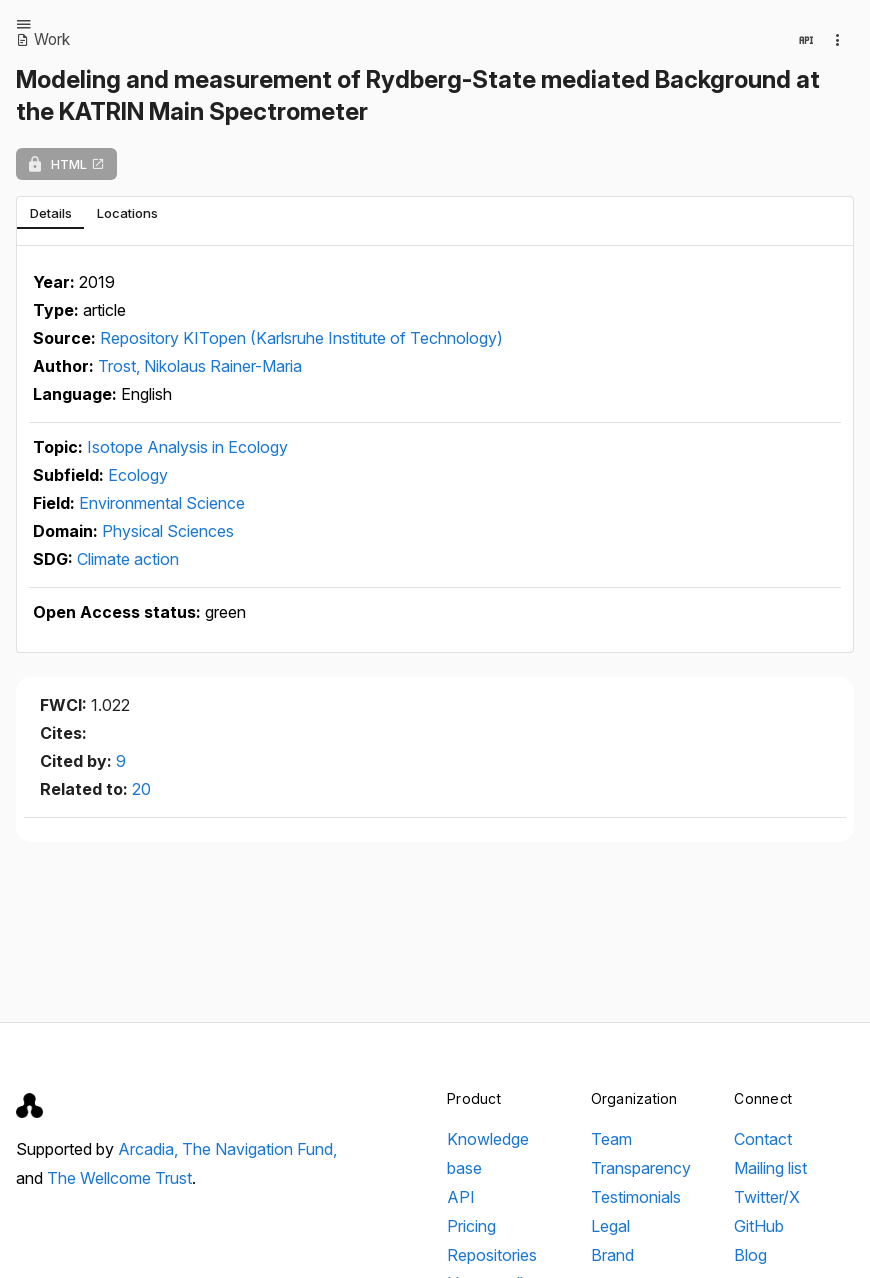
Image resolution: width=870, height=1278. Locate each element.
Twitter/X (767, 1197)
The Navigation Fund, (259, 1149)
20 (141, 789)
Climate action (128, 559)
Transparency (641, 1168)
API (461, 1197)
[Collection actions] (838, 40)
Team (611, 1139)
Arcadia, (150, 1149)
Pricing (471, 1226)
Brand (612, 1255)
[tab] (50, 213)
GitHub (759, 1226)
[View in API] (806, 40)
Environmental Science (162, 503)
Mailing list (770, 1168)
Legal (610, 1226)
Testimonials (636, 1197)
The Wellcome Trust (119, 1178)
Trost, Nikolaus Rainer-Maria (200, 366)
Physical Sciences (168, 531)
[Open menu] (24, 24)
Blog (750, 1255)
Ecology (138, 475)
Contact (763, 1139)
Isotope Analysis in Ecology (187, 447)
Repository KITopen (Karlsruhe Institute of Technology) (301, 338)
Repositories (492, 1255)
